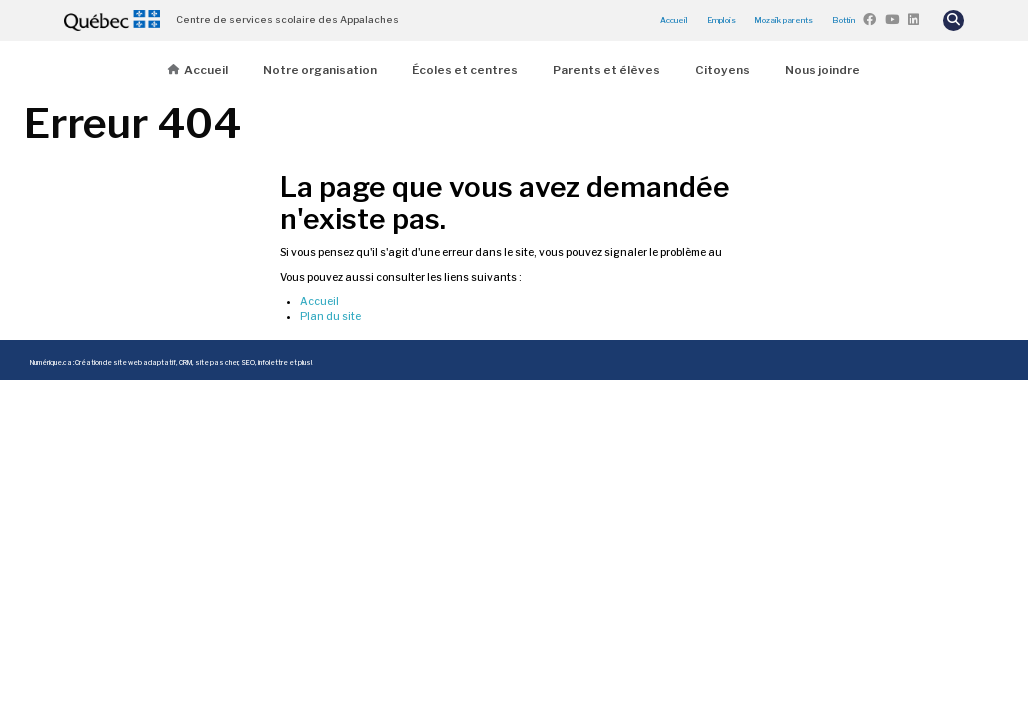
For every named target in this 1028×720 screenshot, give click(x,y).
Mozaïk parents (783, 20)
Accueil (674, 20)
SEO (248, 363)
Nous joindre (822, 70)
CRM (185, 363)
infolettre (273, 363)
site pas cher (216, 363)
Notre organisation (320, 70)
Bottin (843, 20)
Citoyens (722, 70)
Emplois (721, 20)
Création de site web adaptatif (125, 363)
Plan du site (330, 316)
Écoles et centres (465, 70)
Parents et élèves (606, 70)
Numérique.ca (51, 363)
